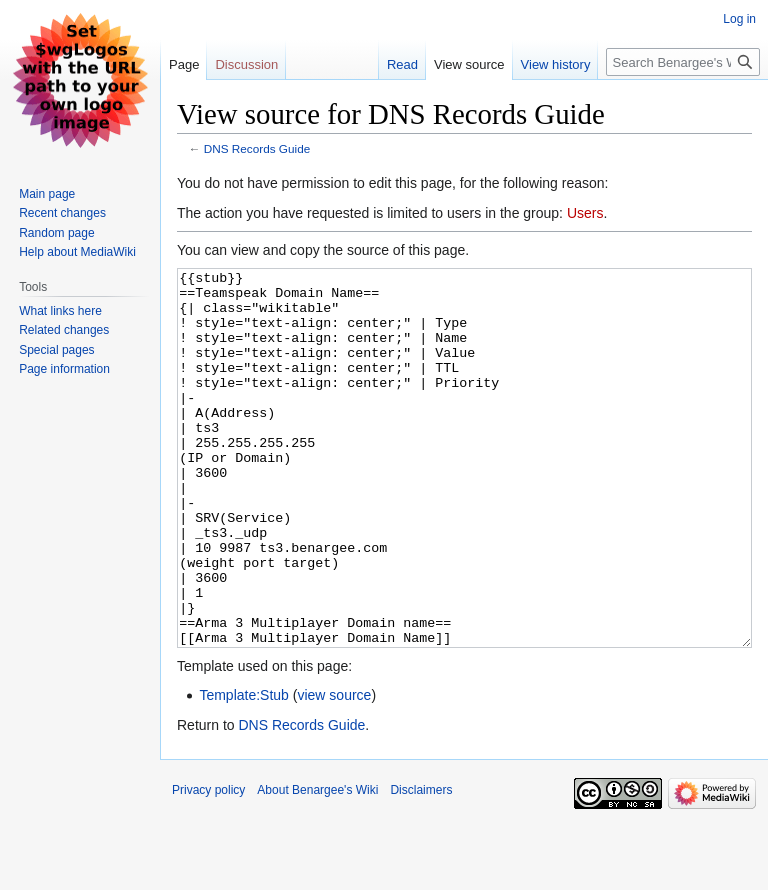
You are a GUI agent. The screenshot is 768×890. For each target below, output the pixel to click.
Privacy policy (208, 865)
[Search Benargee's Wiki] (683, 62)
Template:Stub (244, 770)
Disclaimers (421, 865)
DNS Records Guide (257, 148)
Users (585, 213)
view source (334, 770)
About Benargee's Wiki (317, 865)
